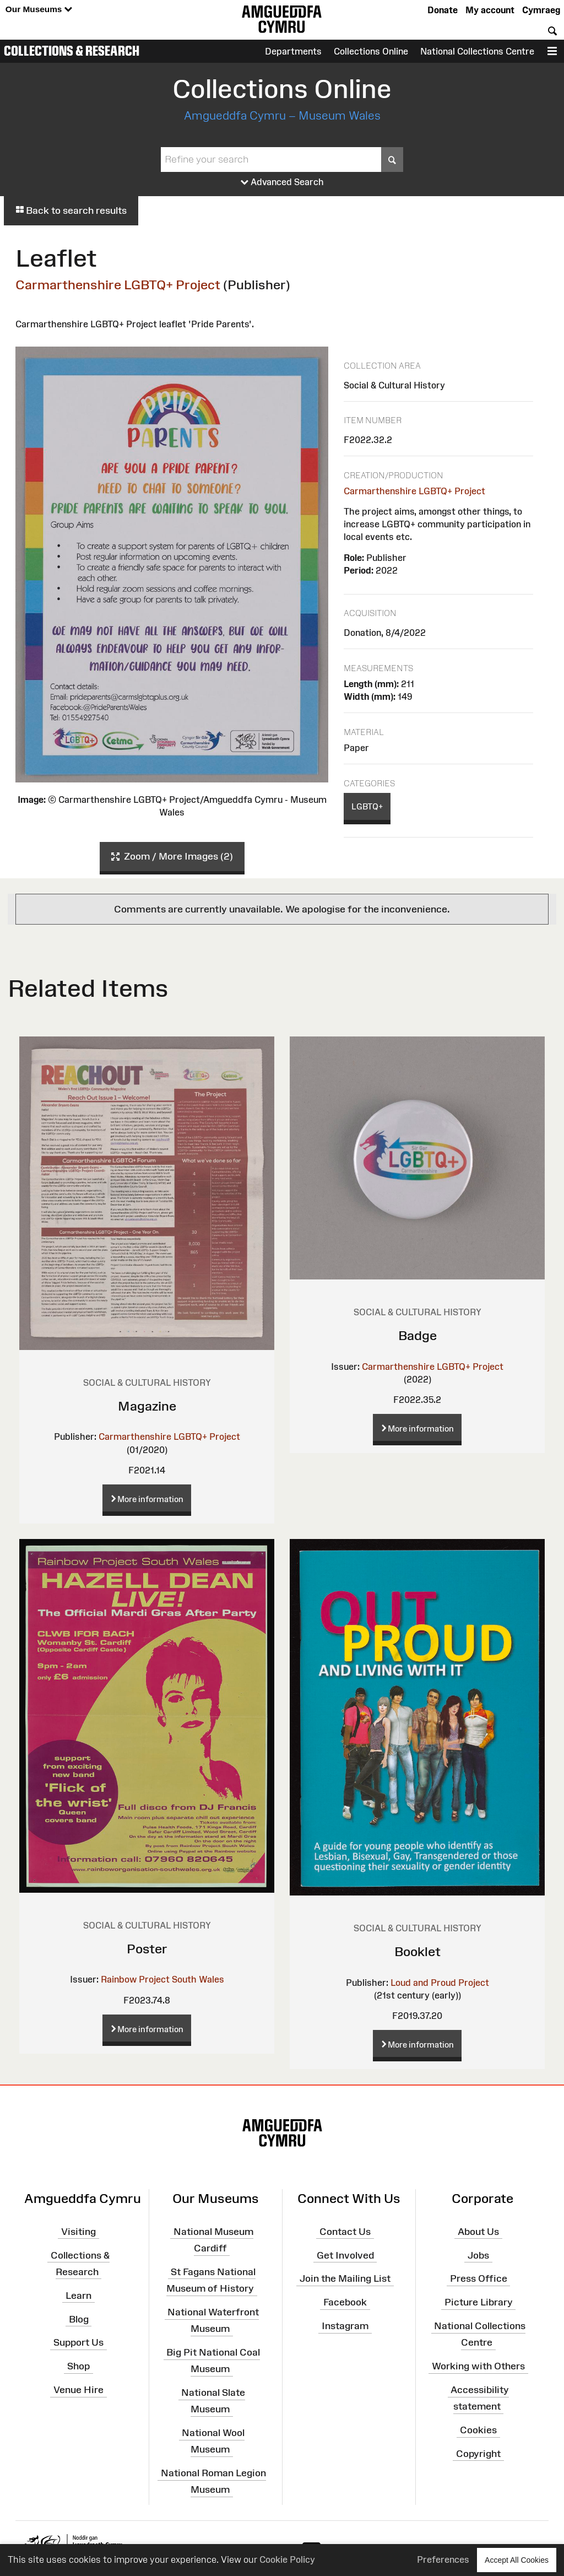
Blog (79, 2318)
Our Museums (39, 9)
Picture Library (478, 2302)
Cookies (478, 2429)
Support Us (78, 2342)
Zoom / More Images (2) (172, 857)
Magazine (147, 1405)
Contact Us (345, 2231)
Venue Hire (78, 2389)
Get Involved (345, 2254)
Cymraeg (541, 10)
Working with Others (478, 2366)
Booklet (417, 1951)
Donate (442, 10)
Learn (78, 2294)
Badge (417, 1335)
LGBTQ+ (367, 806)
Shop (78, 2366)
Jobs (478, 2254)
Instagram (345, 2325)
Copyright (478, 2453)
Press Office (478, 2278)
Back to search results (71, 210)
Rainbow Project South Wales (162, 1979)
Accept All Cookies (517, 2559)
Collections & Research (71, 50)
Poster (147, 1948)
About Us (478, 2231)
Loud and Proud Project (440, 1983)
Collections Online (371, 51)
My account (489, 10)
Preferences (443, 2559)
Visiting (78, 2231)
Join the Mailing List (345, 2278)
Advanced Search (282, 182)
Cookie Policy (287, 2559)
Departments (293, 51)
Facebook (345, 2302)
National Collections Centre (477, 51)
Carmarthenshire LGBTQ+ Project (117, 284)
